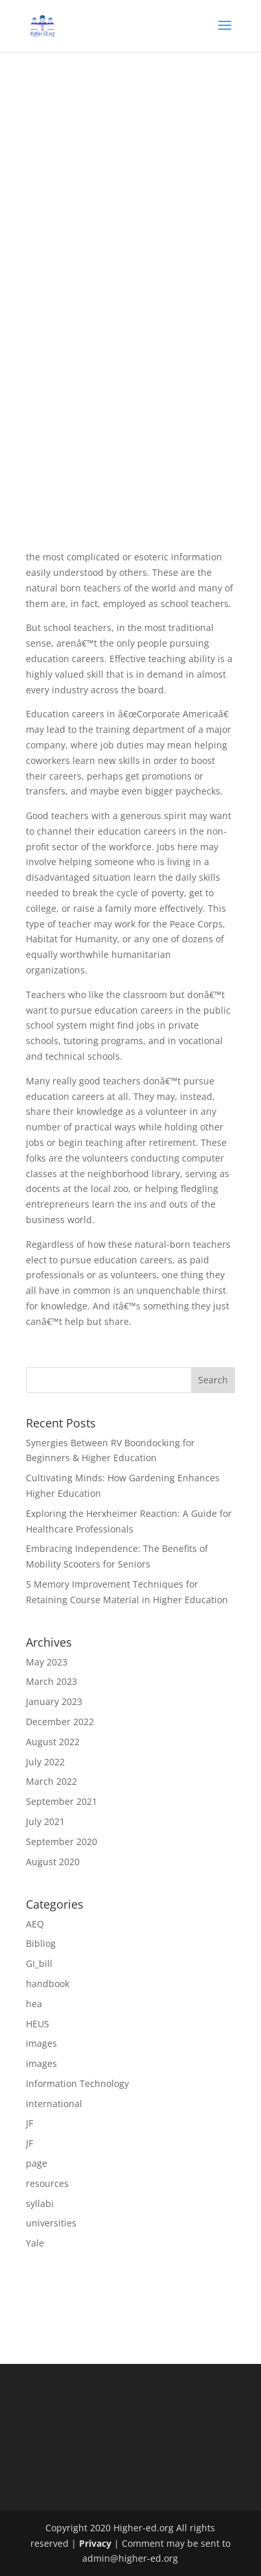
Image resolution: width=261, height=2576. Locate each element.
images (41, 2043)
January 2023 (54, 1701)
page (36, 2163)
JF (29, 2123)
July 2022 (45, 1762)
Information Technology (77, 2083)
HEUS (37, 2024)
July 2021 (45, 1821)
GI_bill (39, 1963)
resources (47, 2183)
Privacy (95, 2543)
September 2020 (61, 1841)
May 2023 (46, 1662)
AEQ (35, 1924)
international (54, 2103)
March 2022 (51, 1781)
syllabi (40, 2203)
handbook (47, 1983)
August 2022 (53, 1741)
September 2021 (61, 1801)
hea (34, 2004)
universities (51, 2223)
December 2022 (60, 1721)
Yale (35, 2243)
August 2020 (53, 1861)
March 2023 (51, 1681)
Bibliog (41, 1943)
